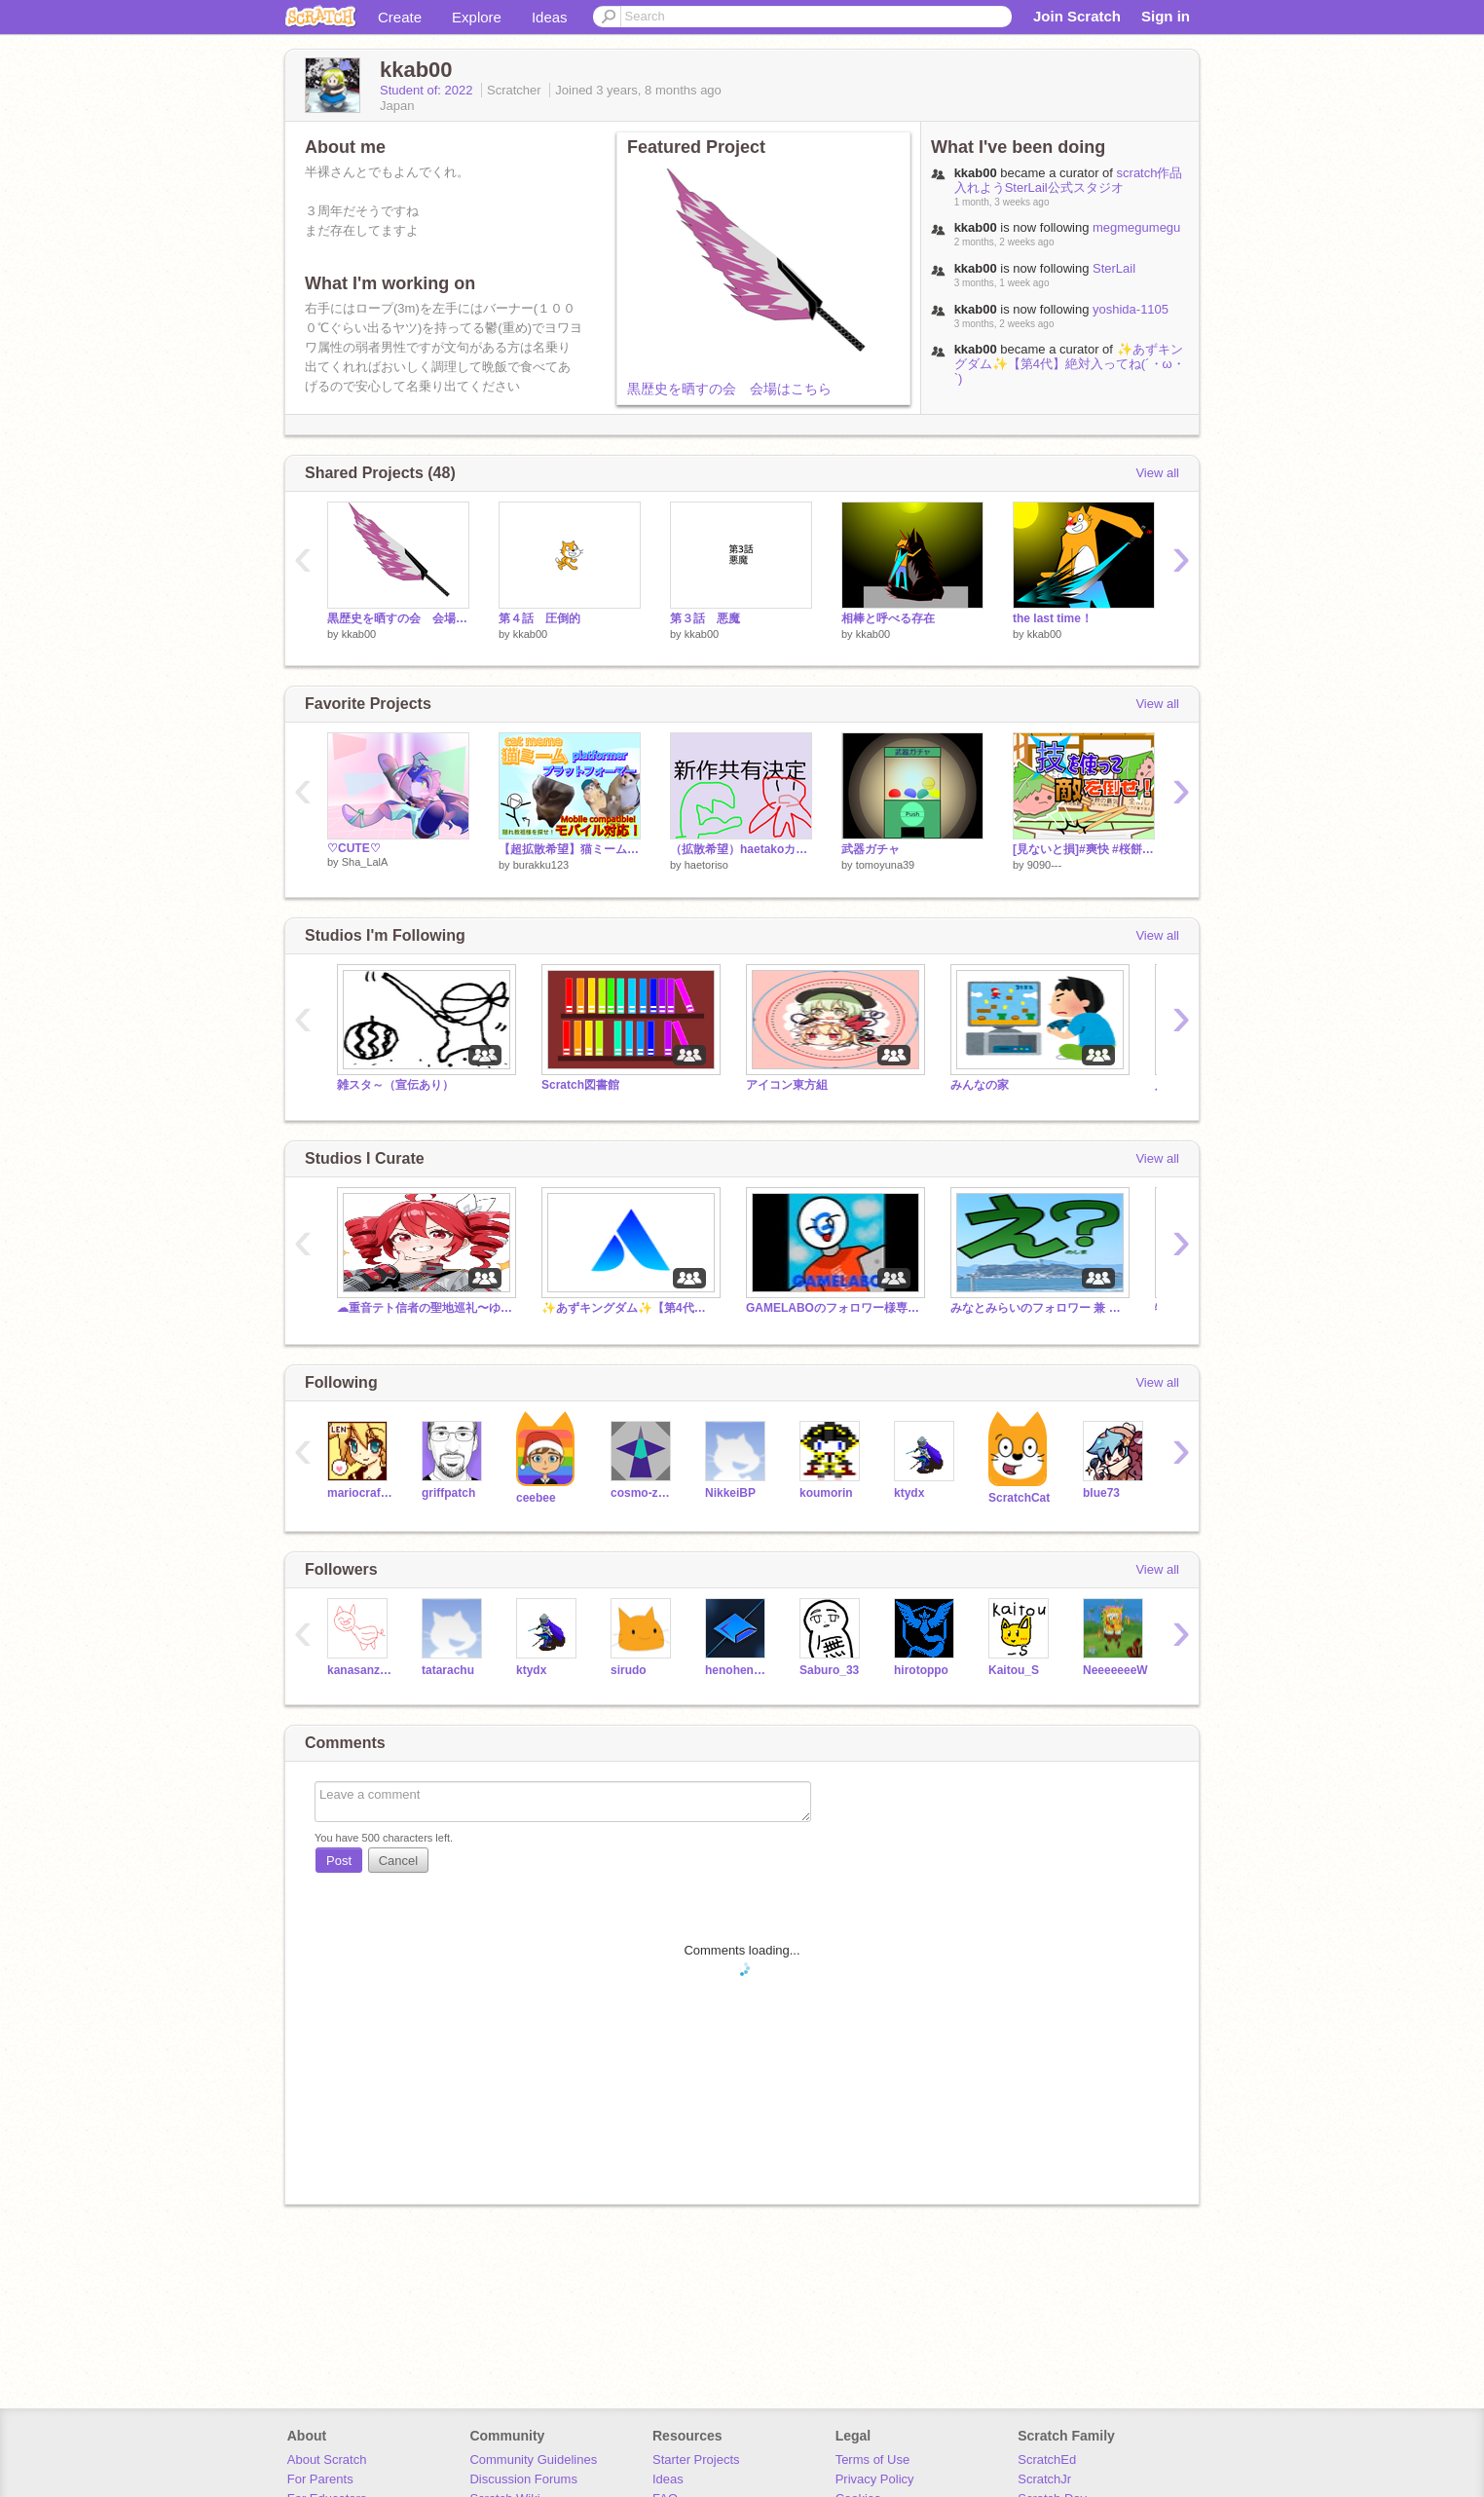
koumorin (826, 1493)
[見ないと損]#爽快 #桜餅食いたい (1084, 849)
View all (1157, 473)
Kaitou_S (1013, 1670)
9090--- (1044, 865)
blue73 (1101, 1493)
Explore (476, 17)
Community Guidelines (533, 2459)
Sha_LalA (365, 862)
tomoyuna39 (885, 865)
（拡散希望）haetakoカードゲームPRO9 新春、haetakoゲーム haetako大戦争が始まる (741, 849)
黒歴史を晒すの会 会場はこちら (729, 388)
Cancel (398, 1860)
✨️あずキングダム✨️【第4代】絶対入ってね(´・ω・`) (1069, 364)
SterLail (1114, 268)
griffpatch (448, 1493)
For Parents (320, 2479)
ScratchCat (1019, 1498)
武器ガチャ (870, 849)
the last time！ (1058, 618)
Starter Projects (696, 2459)
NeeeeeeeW (1115, 1670)
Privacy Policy (874, 2479)
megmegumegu (1136, 227)
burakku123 (541, 865)
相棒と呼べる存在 (888, 618)
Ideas (550, 17)
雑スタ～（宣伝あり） (395, 1085)
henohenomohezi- (737, 1670)
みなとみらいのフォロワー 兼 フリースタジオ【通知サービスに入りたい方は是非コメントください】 (1038, 1308)
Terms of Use (872, 2459)
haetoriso (706, 865)
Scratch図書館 (580, 1085)
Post (339, 1860)
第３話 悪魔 (705, 618)
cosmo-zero (643, 1493)
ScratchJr (1044, 2479)
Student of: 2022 (428, 90)
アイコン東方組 (787, 1085)
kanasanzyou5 (359, 1670)
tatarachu (448, 1670)
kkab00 (359, 634)
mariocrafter (359, 1493)
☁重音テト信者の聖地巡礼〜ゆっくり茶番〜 (424, 1308)
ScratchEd (1047, 2459)
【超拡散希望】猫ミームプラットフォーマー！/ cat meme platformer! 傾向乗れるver (570, 849)
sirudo (629, 1670)
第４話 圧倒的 (539, 618)
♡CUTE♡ (354, 848)
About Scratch (327, 2459)
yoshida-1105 (1131, 309)
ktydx (909, 1493)
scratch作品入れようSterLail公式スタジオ (1089, 180)
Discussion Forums (523, 2479)
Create (400, 17)
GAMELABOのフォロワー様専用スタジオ (833, 1308)
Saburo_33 (829, 1670)
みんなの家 (979, 1085)
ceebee (536, 1498)
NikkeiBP (730, 1493)
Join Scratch (1077, 16)
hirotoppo (921, 1670)
